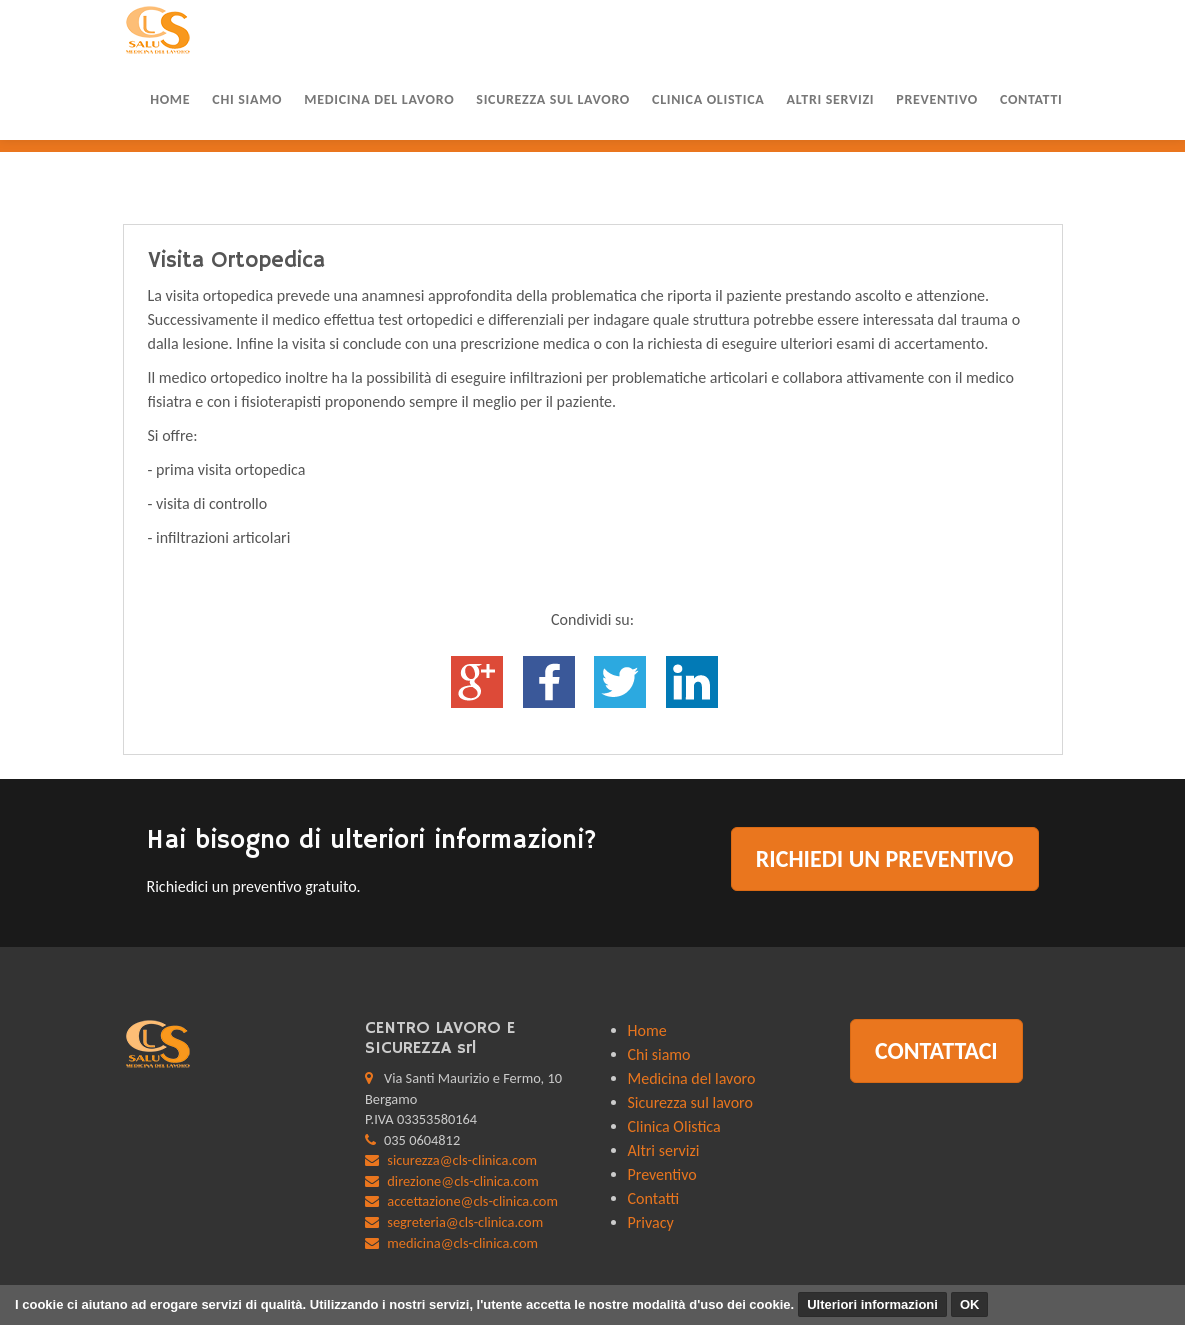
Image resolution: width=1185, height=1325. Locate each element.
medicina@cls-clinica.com (462, 1243)
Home (170, 99)
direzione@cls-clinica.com (462, 1181)
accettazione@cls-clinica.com (472, 1201)
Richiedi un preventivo (885, 858)
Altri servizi (830, 99)
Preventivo (937, 99)
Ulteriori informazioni (872, 1304)
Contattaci (936, 1050)
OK (970, 1304)
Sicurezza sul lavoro (553, 99)
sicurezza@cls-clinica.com (462, 1160)
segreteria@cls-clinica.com (465, 1222)
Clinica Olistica (708, 99)
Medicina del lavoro (379, 99)
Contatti (1031, 99)
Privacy (651, 1222)
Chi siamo (247, 99)
